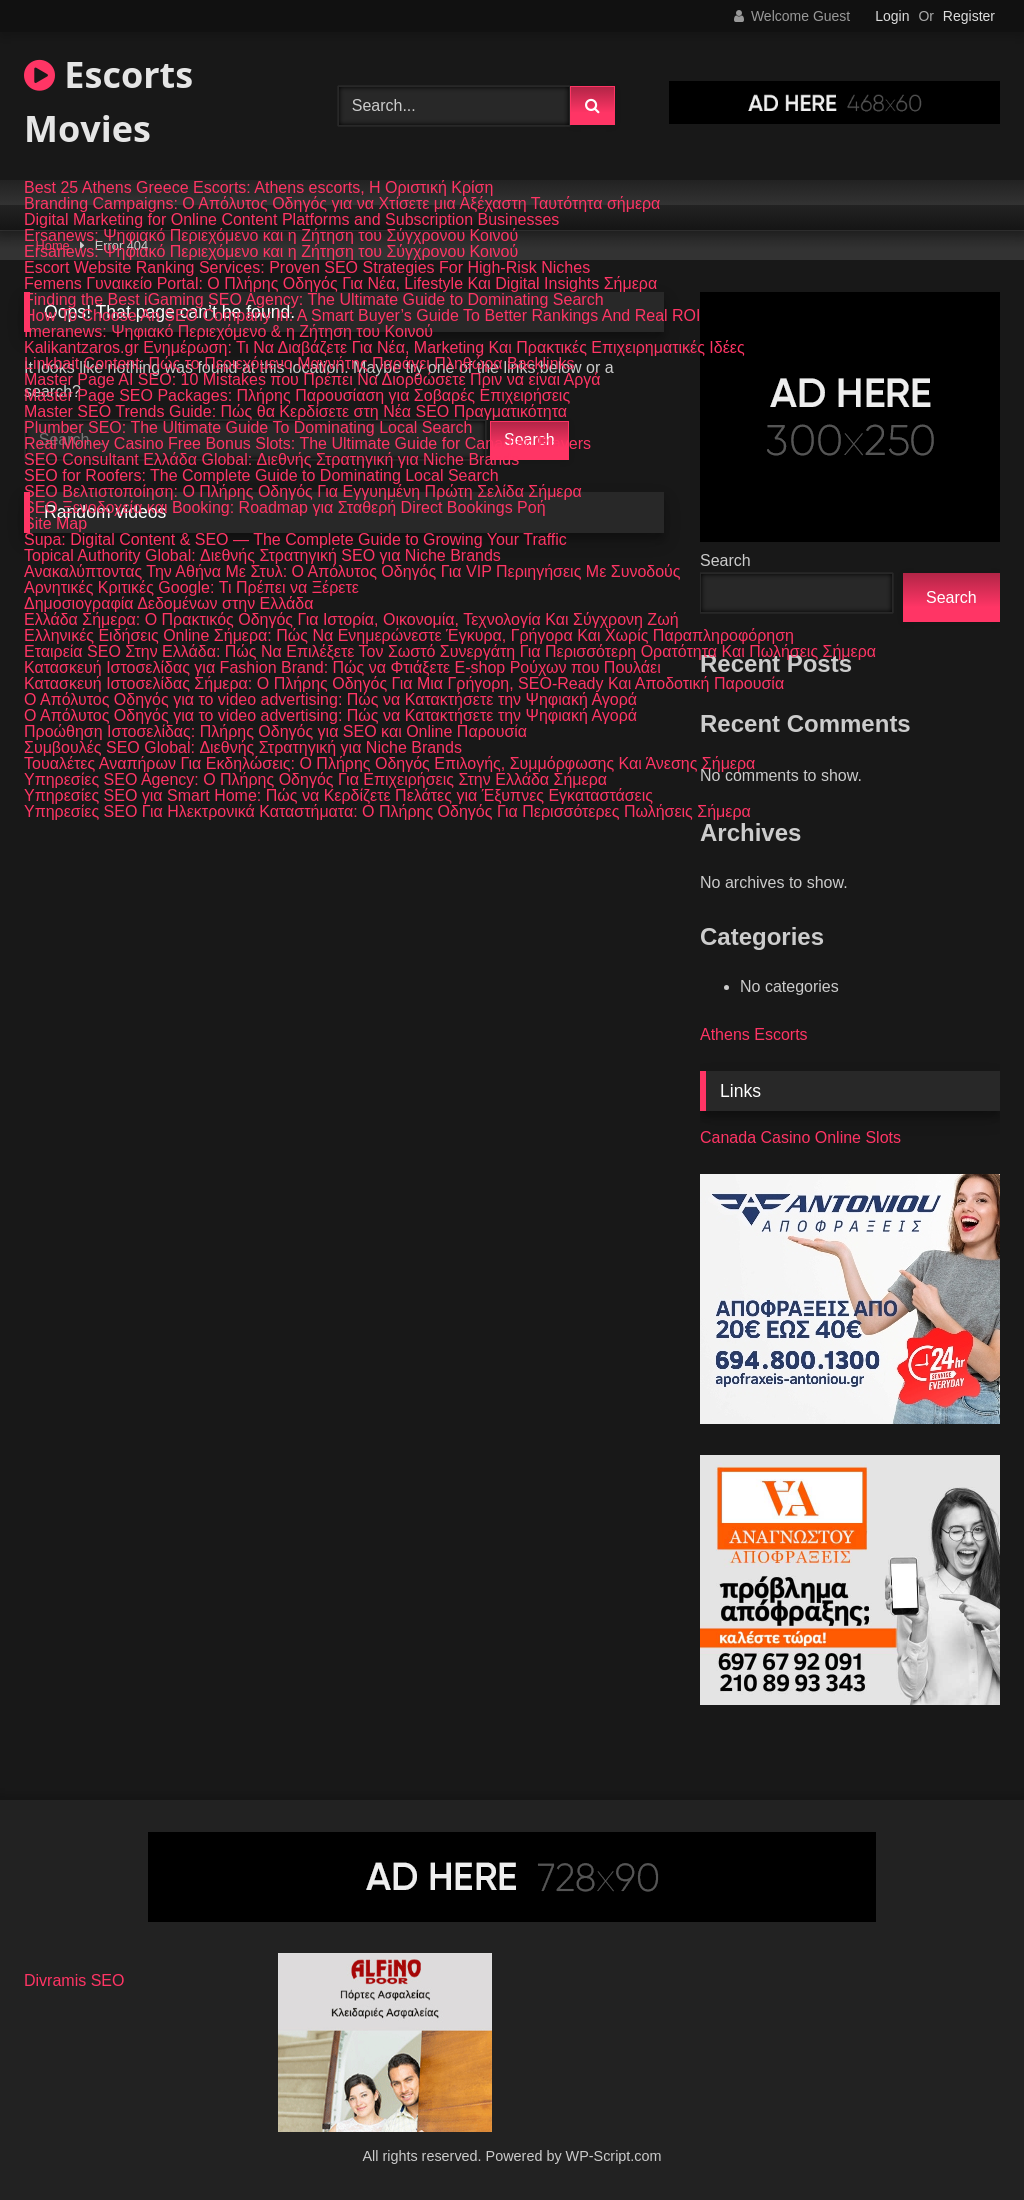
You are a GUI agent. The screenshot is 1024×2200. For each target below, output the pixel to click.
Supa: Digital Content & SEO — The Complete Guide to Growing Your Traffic (295, 540)
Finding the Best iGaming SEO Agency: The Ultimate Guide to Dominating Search (314, 300)
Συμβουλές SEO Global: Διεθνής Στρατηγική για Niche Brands (243, 748)
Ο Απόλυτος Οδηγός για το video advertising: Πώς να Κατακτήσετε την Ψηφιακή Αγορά (330, 700)
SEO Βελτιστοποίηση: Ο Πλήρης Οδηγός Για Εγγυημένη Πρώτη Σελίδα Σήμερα (303, 492)
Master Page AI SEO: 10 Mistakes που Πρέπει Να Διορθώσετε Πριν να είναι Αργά (312, 380)
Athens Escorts (754, 1034)
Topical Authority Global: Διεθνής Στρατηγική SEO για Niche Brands (262, 556)
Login (892, 16)
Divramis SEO (74, 1980)
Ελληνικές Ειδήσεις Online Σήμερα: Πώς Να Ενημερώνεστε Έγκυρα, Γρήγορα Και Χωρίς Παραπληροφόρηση (409, 636)
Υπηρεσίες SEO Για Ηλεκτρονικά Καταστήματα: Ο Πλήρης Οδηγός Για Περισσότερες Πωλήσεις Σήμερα (387, 812)
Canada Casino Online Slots (800, 1137)
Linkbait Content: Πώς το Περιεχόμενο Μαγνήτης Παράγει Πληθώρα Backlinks (299, 364)
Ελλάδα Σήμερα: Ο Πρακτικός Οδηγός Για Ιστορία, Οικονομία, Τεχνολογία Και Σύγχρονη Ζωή (351, 620)
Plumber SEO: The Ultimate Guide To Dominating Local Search (248, 428)
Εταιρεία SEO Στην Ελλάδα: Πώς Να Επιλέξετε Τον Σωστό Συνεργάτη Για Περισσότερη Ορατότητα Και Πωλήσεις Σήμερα (450, 652)
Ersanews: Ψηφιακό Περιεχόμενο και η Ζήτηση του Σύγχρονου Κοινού (271, 236)
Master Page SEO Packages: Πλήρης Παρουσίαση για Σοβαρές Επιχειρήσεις (297, 396)
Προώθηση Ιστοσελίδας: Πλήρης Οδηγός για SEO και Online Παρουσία (275, 732)
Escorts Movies (108, 101)
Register (969, 16)
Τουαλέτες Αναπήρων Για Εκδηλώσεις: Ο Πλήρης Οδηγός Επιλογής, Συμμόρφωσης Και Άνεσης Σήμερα (389, 764)
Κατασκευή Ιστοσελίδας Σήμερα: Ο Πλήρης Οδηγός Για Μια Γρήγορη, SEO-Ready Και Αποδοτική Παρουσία (404, 684)
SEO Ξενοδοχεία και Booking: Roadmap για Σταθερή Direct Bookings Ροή (285, 508)
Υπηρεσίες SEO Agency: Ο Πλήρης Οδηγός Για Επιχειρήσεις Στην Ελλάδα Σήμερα (315, 780)
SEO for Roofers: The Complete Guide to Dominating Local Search (261, 476)
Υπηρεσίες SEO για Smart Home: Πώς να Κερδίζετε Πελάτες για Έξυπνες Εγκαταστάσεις (338, 796)
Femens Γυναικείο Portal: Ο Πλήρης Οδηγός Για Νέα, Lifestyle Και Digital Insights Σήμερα (340, 284)
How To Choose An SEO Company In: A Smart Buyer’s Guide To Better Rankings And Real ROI (362, 316)
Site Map (55, 524)
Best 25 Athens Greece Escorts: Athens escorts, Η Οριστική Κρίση (258, 188)
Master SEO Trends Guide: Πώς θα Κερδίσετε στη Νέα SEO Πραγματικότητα (295, 412)
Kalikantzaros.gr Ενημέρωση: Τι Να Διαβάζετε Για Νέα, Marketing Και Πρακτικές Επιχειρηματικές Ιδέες (384, 348)
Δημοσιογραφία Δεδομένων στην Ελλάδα (168, 604)
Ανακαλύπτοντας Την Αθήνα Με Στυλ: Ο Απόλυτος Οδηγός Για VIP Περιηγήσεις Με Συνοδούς (352, 572)
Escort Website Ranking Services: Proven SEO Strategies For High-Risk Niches (307, 268)
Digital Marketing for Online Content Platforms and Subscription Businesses (291, 220)
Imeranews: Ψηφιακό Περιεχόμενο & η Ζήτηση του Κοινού (228, 332)
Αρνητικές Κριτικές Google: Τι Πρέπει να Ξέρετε (191, 588)
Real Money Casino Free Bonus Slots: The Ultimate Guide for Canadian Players (307, 444)
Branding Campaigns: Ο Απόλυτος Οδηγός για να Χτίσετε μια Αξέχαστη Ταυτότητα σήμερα (342, 204)
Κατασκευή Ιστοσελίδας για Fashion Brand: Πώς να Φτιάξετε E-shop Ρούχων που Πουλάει (342, 668)
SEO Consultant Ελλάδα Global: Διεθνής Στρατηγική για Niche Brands (271, 460)
